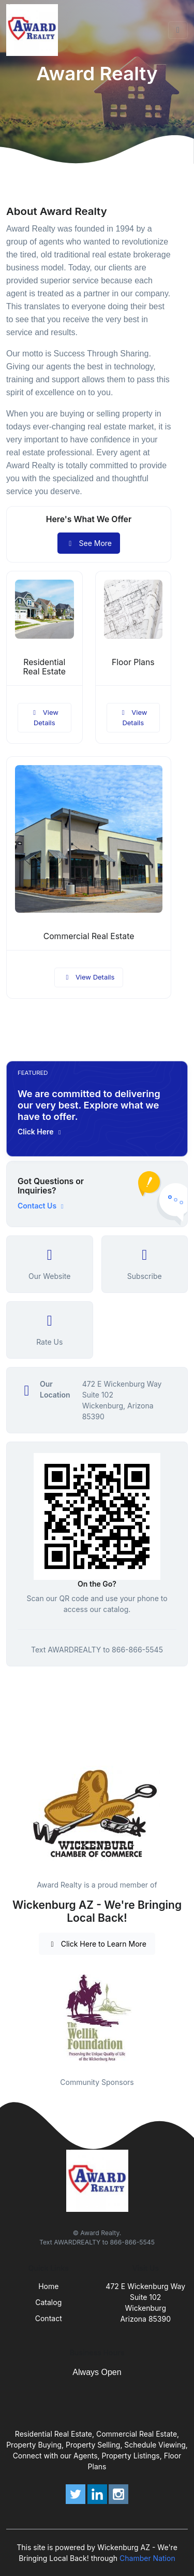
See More (89, 543)
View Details (44, 717)
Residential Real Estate (44, 667)
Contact (48, 2318)
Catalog (48, 2302)
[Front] (34, 30)
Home (48, 2286)
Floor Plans (133, 662)
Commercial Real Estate (89, 936)
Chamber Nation (147, 2558)
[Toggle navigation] (178, 30)
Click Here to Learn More (97, 1943)
